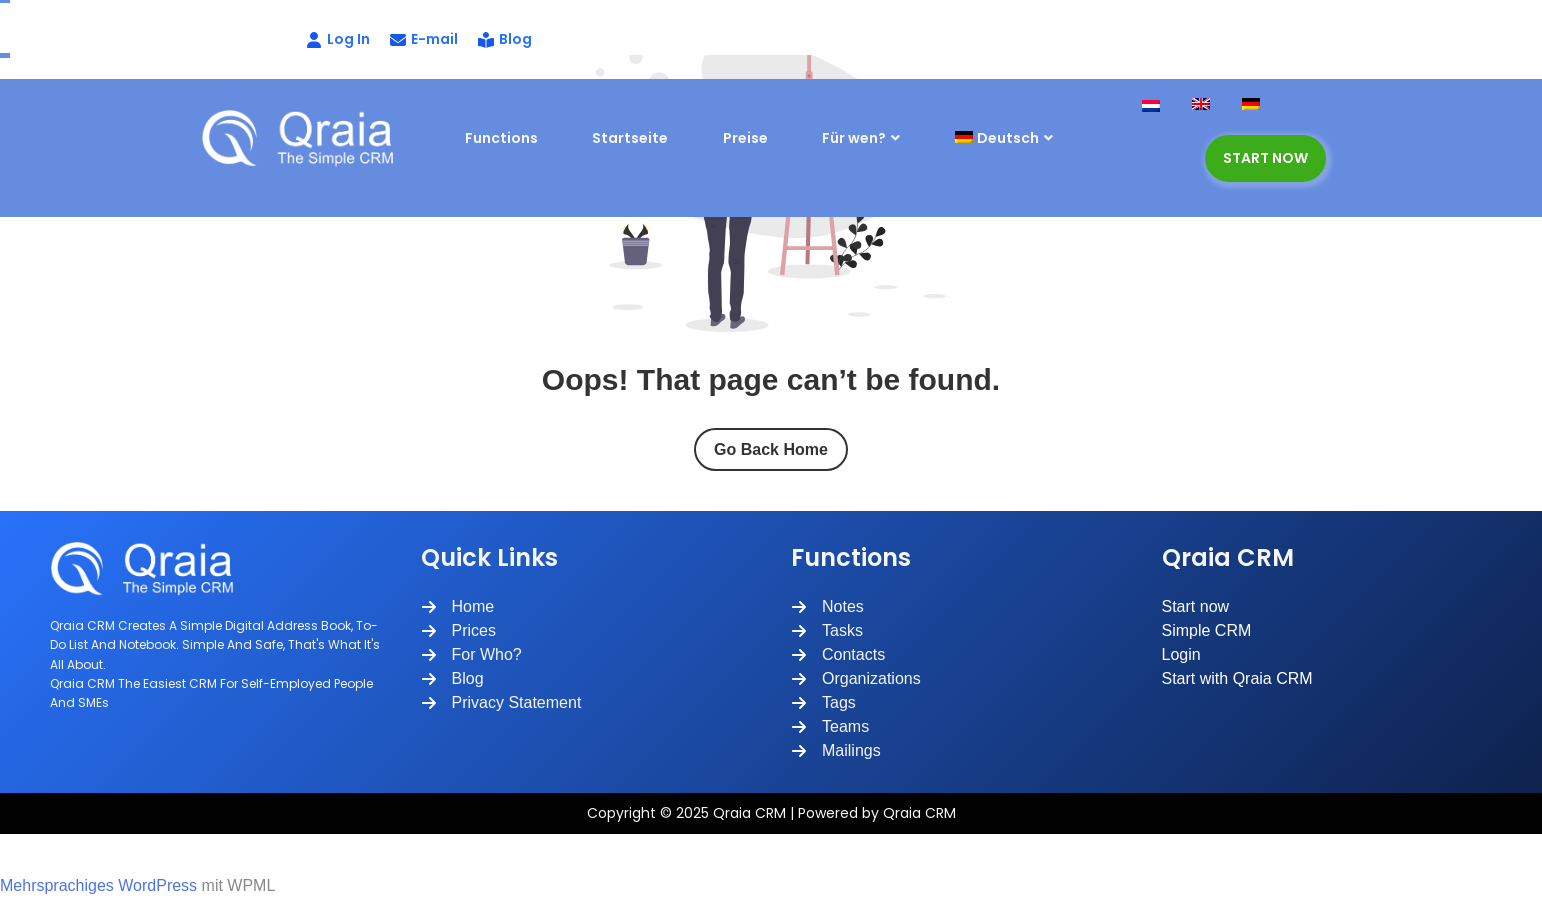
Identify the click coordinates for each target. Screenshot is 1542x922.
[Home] (458, 607)
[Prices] (458, 631)
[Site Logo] (306, 138)
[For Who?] (471, 655)
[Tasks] (827, 631)
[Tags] (823, 703)
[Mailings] (836, 751)
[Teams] (830, 727)
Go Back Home (771, 449)
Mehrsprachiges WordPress (98, 885)
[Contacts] (838, 655)
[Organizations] (856, 679)
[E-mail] (424, 39)
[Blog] (505, 39)
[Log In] (288, 39)
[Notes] (827, 607)
